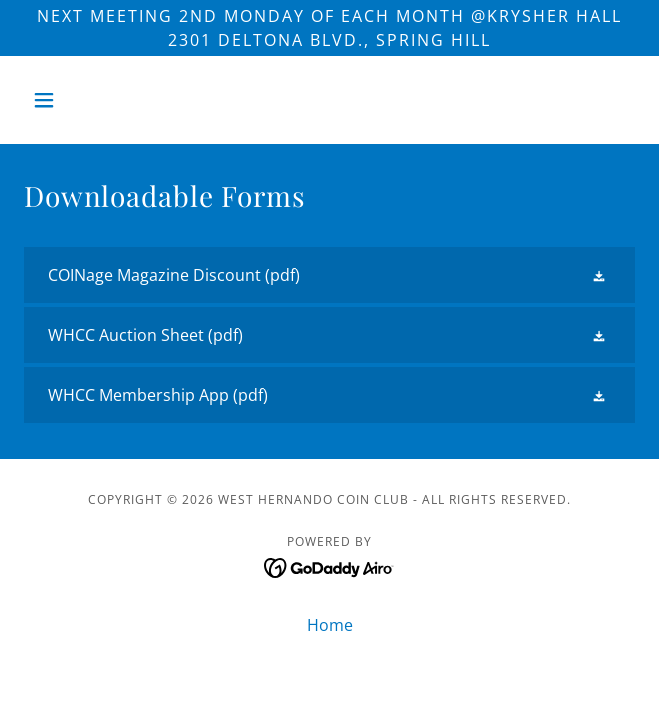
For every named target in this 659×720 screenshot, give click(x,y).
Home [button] (330, 625)
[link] (329, 275)
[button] (70, 100)
